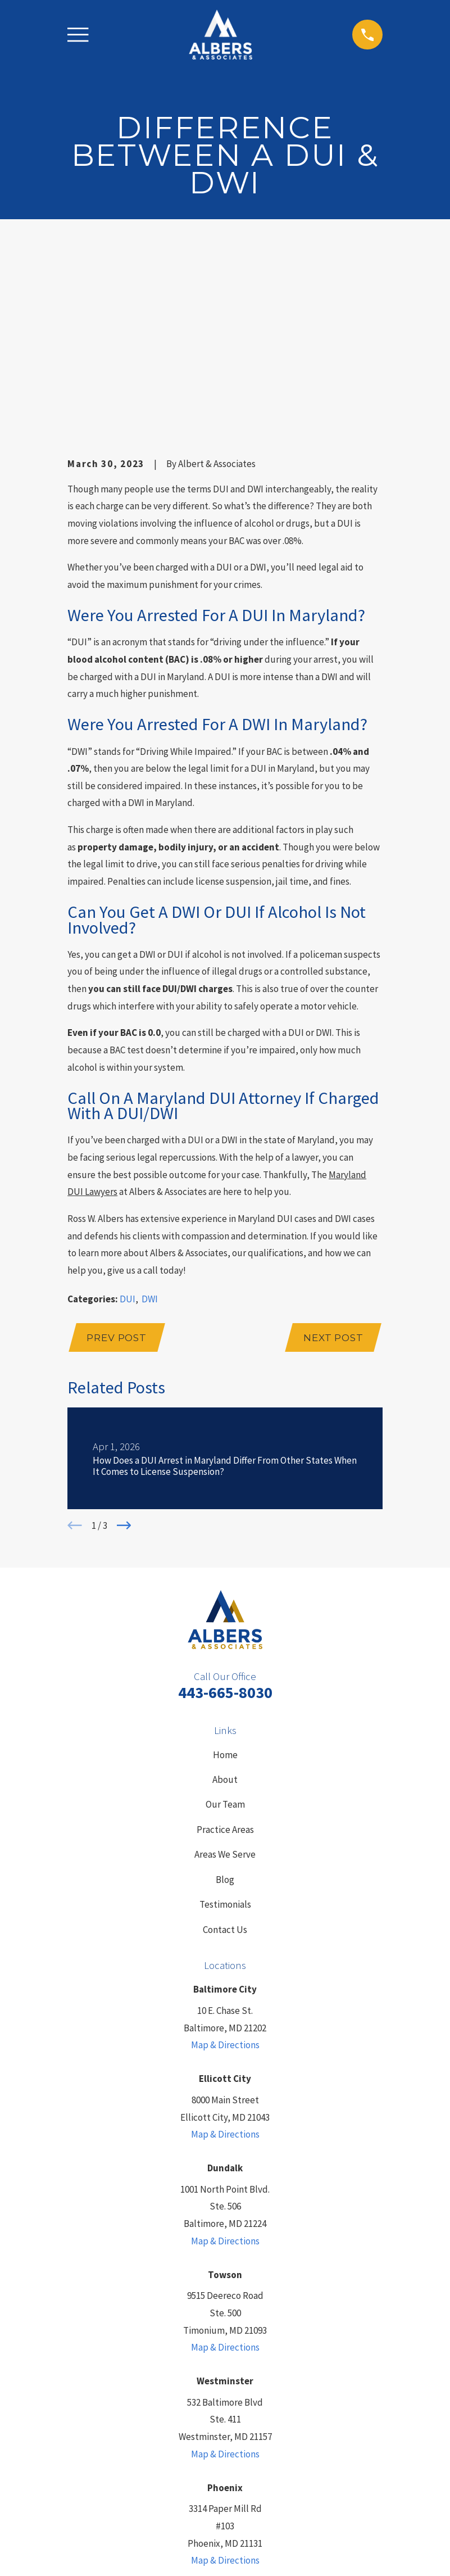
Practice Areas (225, 1656)
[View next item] (124, 1352)
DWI (150, 1125)
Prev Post (117, 1164)
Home (225, 1581)
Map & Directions (225, 1872)
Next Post (333, 1164)
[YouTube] (257, 2445)
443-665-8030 (225, 1519)
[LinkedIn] (192, 2445)
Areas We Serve (225, 1681)
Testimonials (225, 1731)
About (225, 1606)
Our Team (225, 1631)
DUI (127, 1125)
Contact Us (225, 1756)
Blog (225, 1706)
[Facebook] (236, 2445)
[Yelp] (214, 2445)
